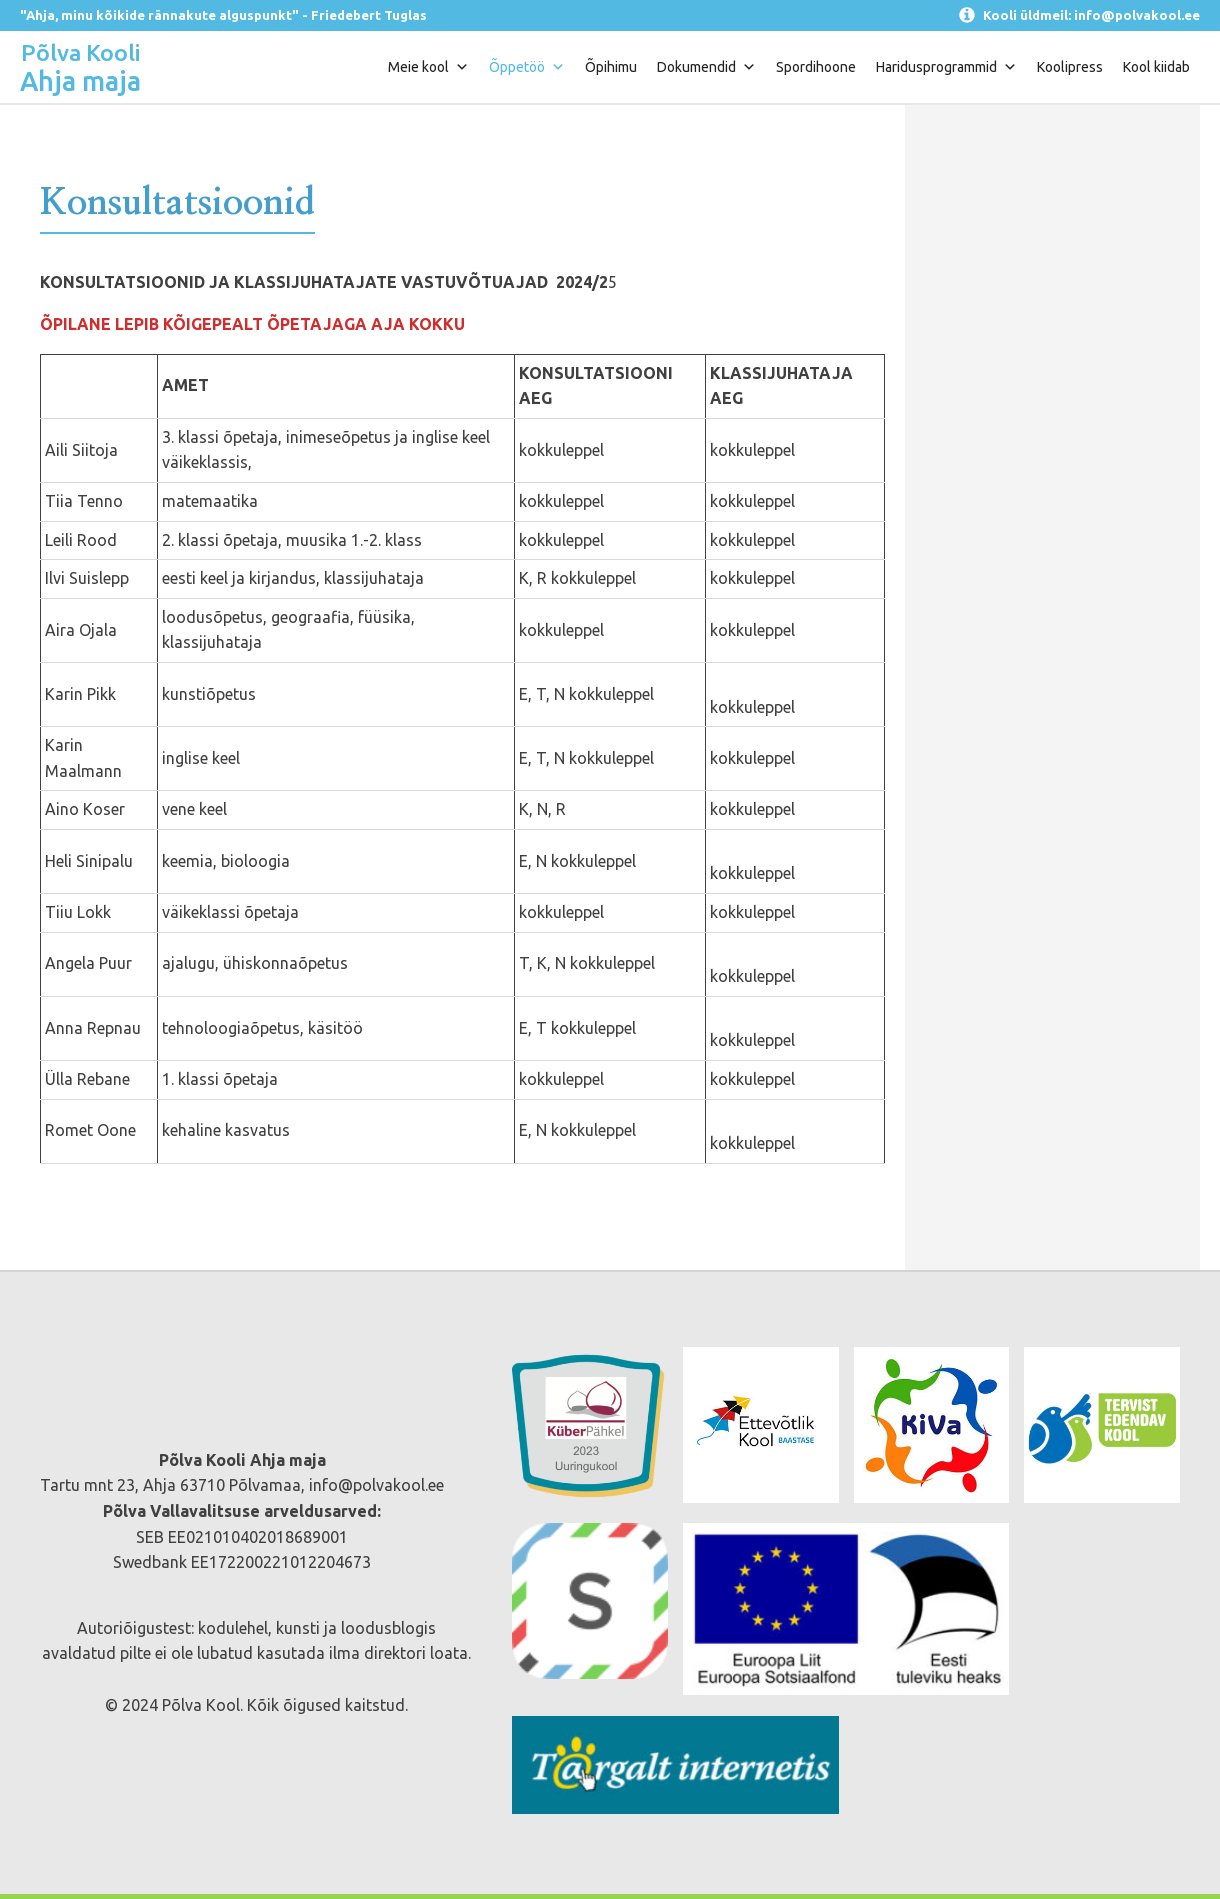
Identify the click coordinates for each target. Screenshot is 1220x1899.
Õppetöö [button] (527, 67)
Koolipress (1070, 67)
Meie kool (428, 67)
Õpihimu (611, 67)
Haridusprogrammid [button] (946, 67)
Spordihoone (816, 67)
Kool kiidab (1156, 67)
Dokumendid (706, 67)
